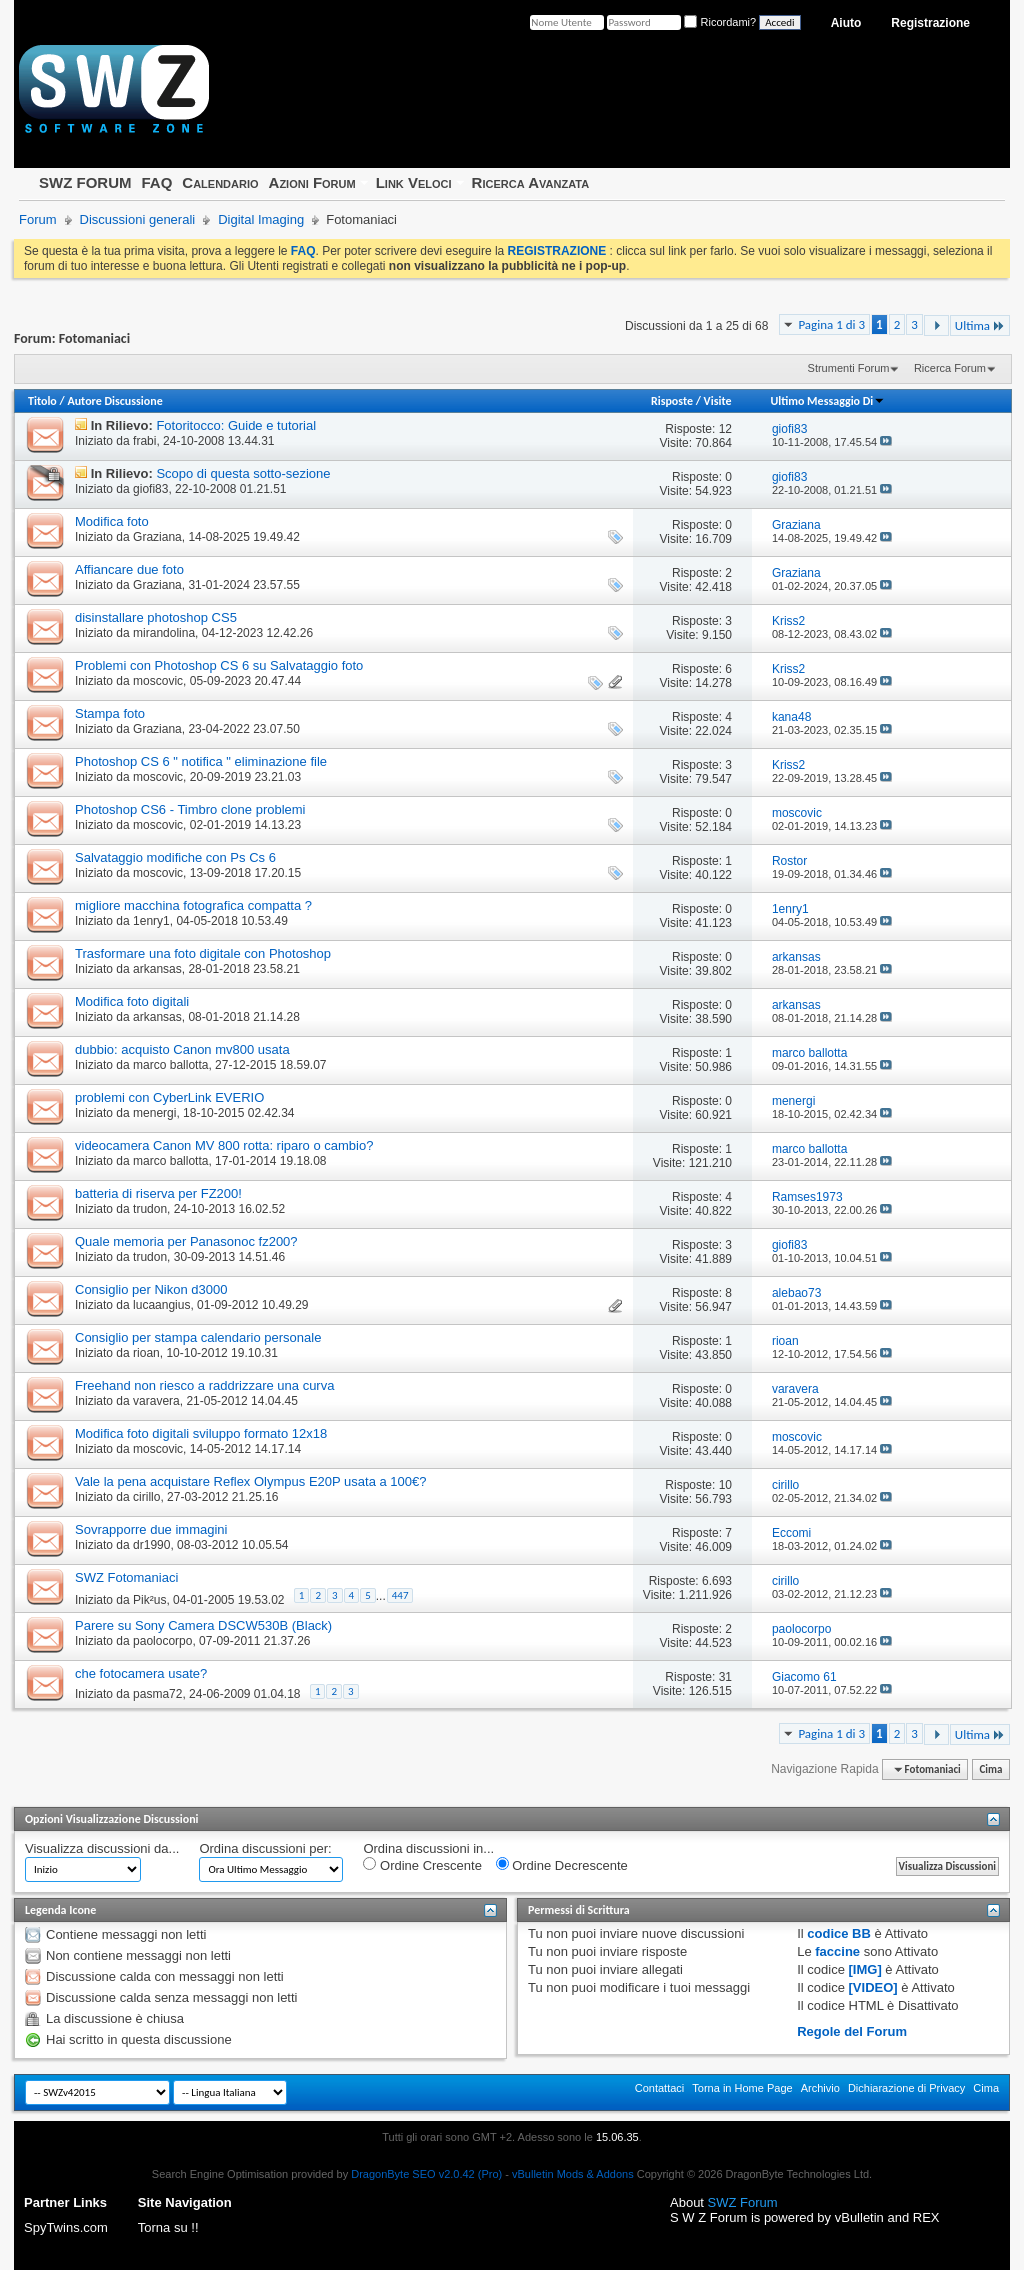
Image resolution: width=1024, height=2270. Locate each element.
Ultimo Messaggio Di (827, 401)
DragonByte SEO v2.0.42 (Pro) (426, 2174)
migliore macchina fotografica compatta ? (193, 905)
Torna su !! (168, 2227)
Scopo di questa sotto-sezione (243, 473)
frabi (144, 441)
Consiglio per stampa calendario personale (198, 1337)
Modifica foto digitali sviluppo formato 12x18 (201, 1433)
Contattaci (660, 2088)
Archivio (820, 2088)
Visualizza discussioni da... (102, 1848)
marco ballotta (170, 1065)
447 (400, 1595)
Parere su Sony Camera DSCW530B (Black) (203, 1625)
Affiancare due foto (129, 569)
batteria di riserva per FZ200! (158, 1193)
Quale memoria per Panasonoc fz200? (186, 1241)
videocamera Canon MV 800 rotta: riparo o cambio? (224, 1145)
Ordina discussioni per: (265, 1848)
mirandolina (164, 633)
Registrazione (930, 23)
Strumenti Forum (849, 368)
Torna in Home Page (742, 2088)
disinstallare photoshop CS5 (156, 617)
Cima (990, 1769)
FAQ (156, 182)
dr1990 (151, 1545)
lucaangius (161, 1305)
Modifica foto (112, 521)
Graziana (157, 537)
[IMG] (865, 1969)
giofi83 (150, 489)
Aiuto (846, 23)
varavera (156, 1401)
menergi (154, 1113)
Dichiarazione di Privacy (906, 2088)
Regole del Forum (852, 2031)
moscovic (158, 681)
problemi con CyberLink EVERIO (169, 1097)
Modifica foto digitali (132, 1001)
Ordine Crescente (422, 1865)
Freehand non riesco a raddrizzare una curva (204, 1385)
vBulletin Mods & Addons (573, 2174)
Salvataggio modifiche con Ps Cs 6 (175, 857)
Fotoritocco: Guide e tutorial (236, 425)
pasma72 (157, 1694)
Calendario (220, 182)
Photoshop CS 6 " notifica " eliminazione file (201, 761)
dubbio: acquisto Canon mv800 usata (182, 1049)
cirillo (146, 1497)
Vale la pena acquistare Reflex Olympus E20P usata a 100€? (250, 1481)
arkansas (157, 969)
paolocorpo (162, 1641)
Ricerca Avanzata (531, 182)
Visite (718, 401)
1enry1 (151, 921)
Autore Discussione (114, 401)
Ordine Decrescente (562, 1865)
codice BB (839, 1933)
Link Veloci (414, 182)
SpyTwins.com (66, 2227)
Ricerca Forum (950, 368)
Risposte (672, 401)
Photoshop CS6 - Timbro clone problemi (190, 809)
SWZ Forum (743, 2202)
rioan (146, 1353)
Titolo (42, 401)
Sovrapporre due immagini (151, 1529)
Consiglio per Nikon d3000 (151, 1289)
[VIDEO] (873, 1987)
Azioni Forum (312, 182)
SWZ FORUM (85, 182)
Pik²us (149, 1600)
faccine (837, 1951)
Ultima (980, 325)
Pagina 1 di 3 (831, 324)
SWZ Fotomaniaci (126, 1577)
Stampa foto (110, 713)
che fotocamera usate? (141, 1673)
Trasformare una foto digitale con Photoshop (203, 953)
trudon (150, 1209)
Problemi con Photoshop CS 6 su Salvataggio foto (219, 665)
